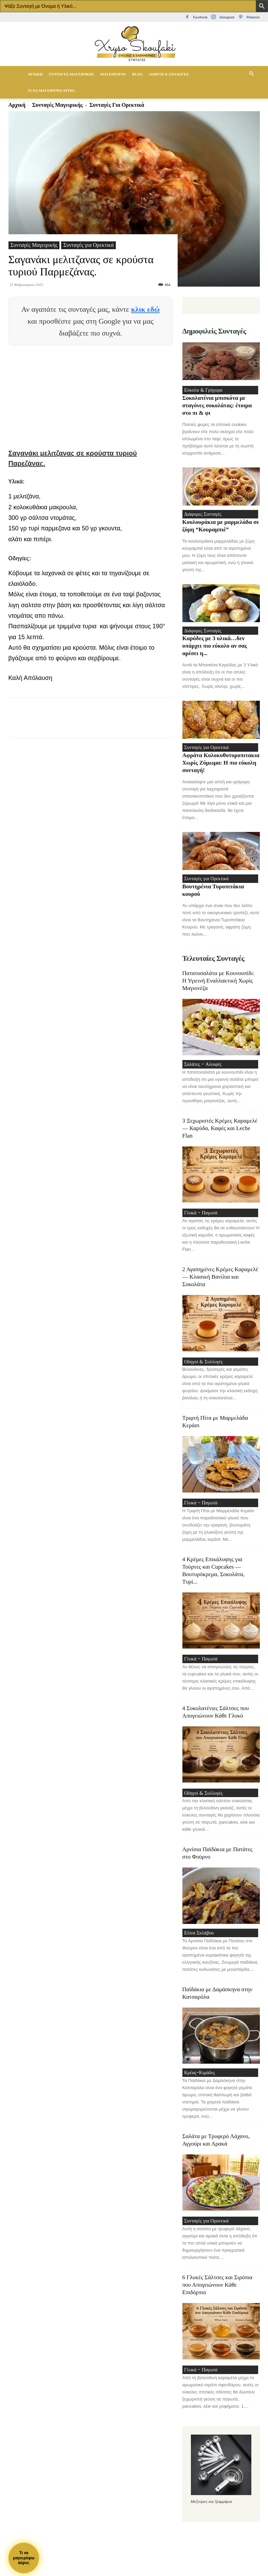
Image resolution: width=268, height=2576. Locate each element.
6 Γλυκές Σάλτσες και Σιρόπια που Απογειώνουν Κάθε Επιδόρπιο (217, 2303)
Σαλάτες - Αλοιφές (201, 1071)
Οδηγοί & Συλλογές (169, 74)
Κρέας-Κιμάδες (197, 2088)
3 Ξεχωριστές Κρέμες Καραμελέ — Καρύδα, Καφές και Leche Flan (219, 1136)
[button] (252, 73)
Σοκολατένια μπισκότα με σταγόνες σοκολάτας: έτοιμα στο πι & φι (217, 406)
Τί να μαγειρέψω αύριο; (52, 90)
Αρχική (35, 74)
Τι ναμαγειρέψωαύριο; (23, 2558)
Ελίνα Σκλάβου (197, 1947)
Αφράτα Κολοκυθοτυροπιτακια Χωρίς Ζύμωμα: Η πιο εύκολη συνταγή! (221, 768)
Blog (137, 74)
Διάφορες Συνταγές (201, 516)
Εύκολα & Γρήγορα (201, 390)
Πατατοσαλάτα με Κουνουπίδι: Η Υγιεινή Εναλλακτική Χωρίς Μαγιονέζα (218, 987)
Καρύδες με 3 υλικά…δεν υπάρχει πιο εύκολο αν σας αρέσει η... (214, 650)
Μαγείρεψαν (113, 74)
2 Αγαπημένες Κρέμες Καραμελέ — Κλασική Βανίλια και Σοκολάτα (220, 1286)
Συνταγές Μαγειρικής (71, 74)
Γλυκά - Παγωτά (199, 1221)
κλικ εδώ (145, 309)
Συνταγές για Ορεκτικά (88, 245)
